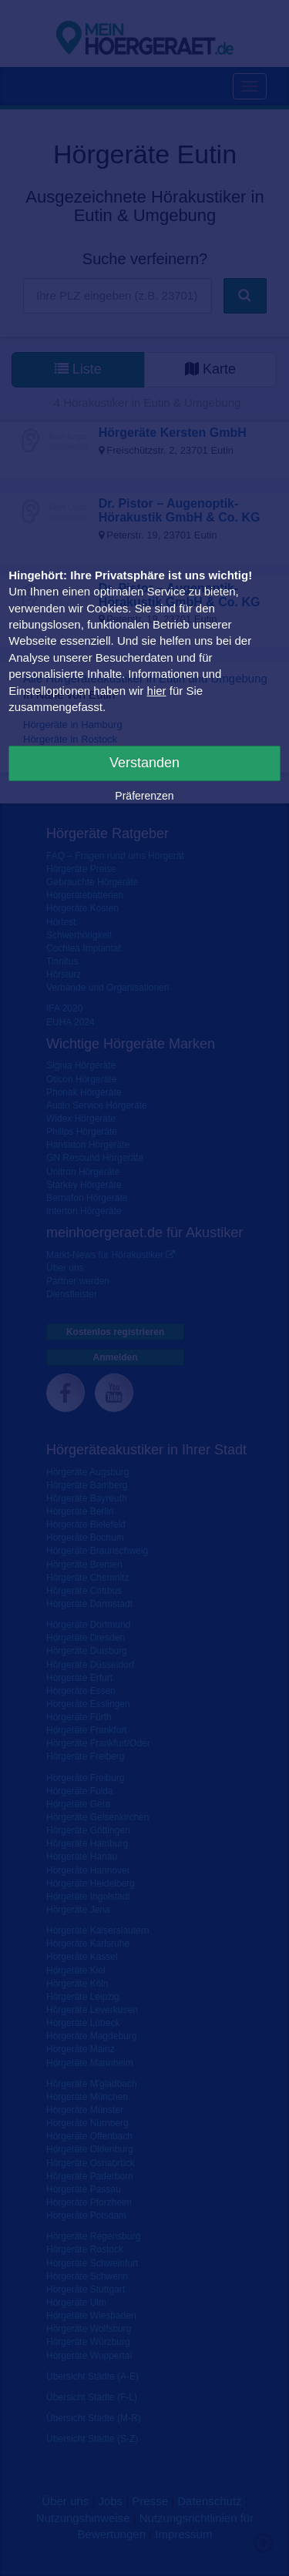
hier (156, 690)
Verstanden (144, 762)
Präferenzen (144, 796)
